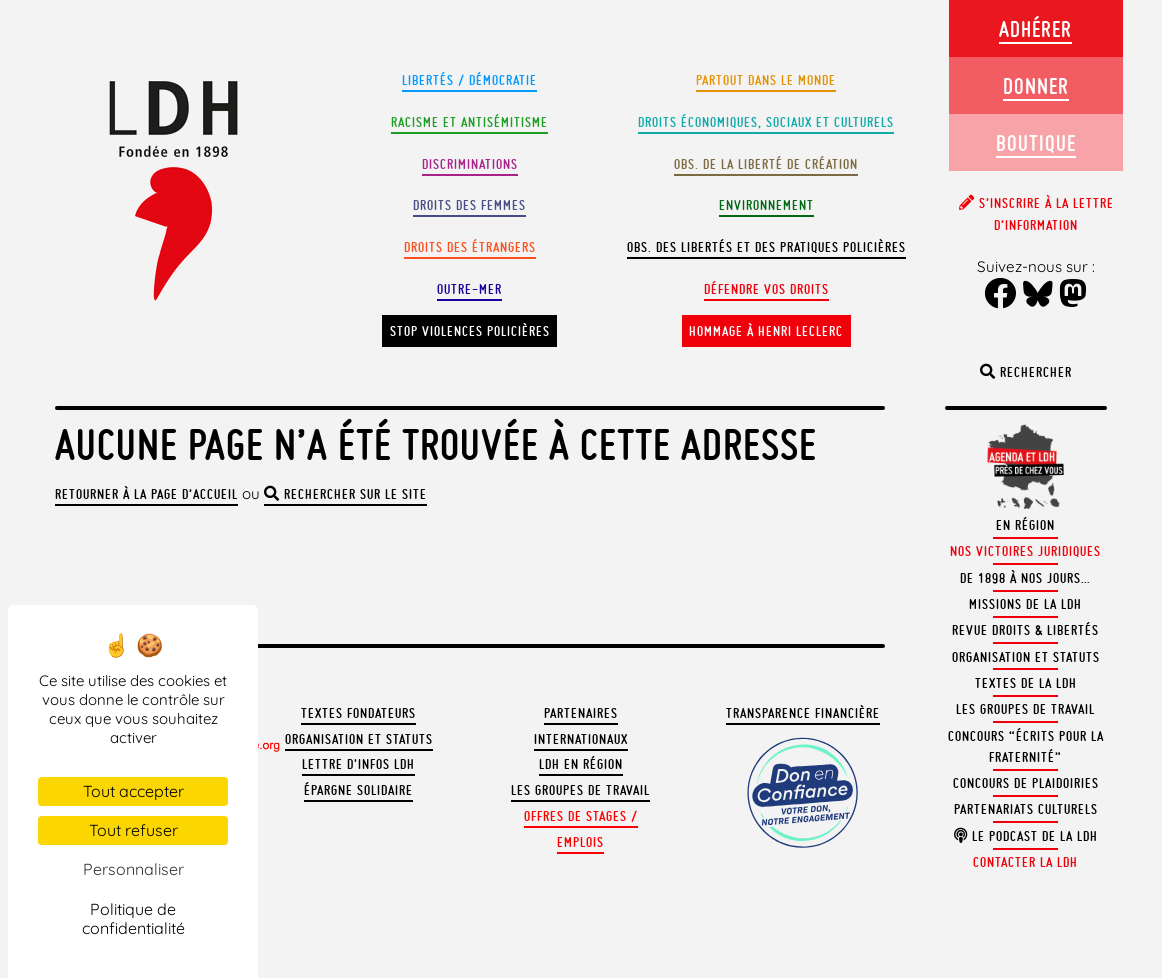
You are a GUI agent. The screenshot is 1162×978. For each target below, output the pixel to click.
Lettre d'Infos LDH (358, 764)
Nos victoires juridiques (1025, 551)
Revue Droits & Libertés (1025, 630)
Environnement (766, 205)
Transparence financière (803, 713)
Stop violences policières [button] (470, 331)
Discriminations (470, 164)
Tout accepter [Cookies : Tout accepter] (133, 791)
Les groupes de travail (580, 790)
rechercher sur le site (345, 494)
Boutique (1036, 142)
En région (1025, 525)
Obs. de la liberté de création (766, 164)
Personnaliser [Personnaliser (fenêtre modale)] (133, 869)
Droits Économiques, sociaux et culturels (766, 122)
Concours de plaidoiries (1026, 783)
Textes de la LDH (1026, 683)
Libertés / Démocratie (469, 80)
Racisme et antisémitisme (469, 122)
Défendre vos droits (766, 289)
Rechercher (1026, 372)
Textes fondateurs (358, 713)
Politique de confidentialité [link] (133, 918)
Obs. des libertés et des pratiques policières (766, 247)
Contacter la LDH (1025, 862)
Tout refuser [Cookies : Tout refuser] (133, 830)
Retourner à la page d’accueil (146, 494)
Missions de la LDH (1025, 604)
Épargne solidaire (358, 790)
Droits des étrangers (470, 247)
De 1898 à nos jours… (1025, 578)
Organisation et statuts (359, 739)
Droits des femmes (469, 205)
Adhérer (1035, 28)
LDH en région (581, 764)
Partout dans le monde (766, 80)
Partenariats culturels (1026, 809)
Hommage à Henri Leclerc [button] (766, 331)
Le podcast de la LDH (1026, 836)
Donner (1036, 85)
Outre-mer (469, 289)
